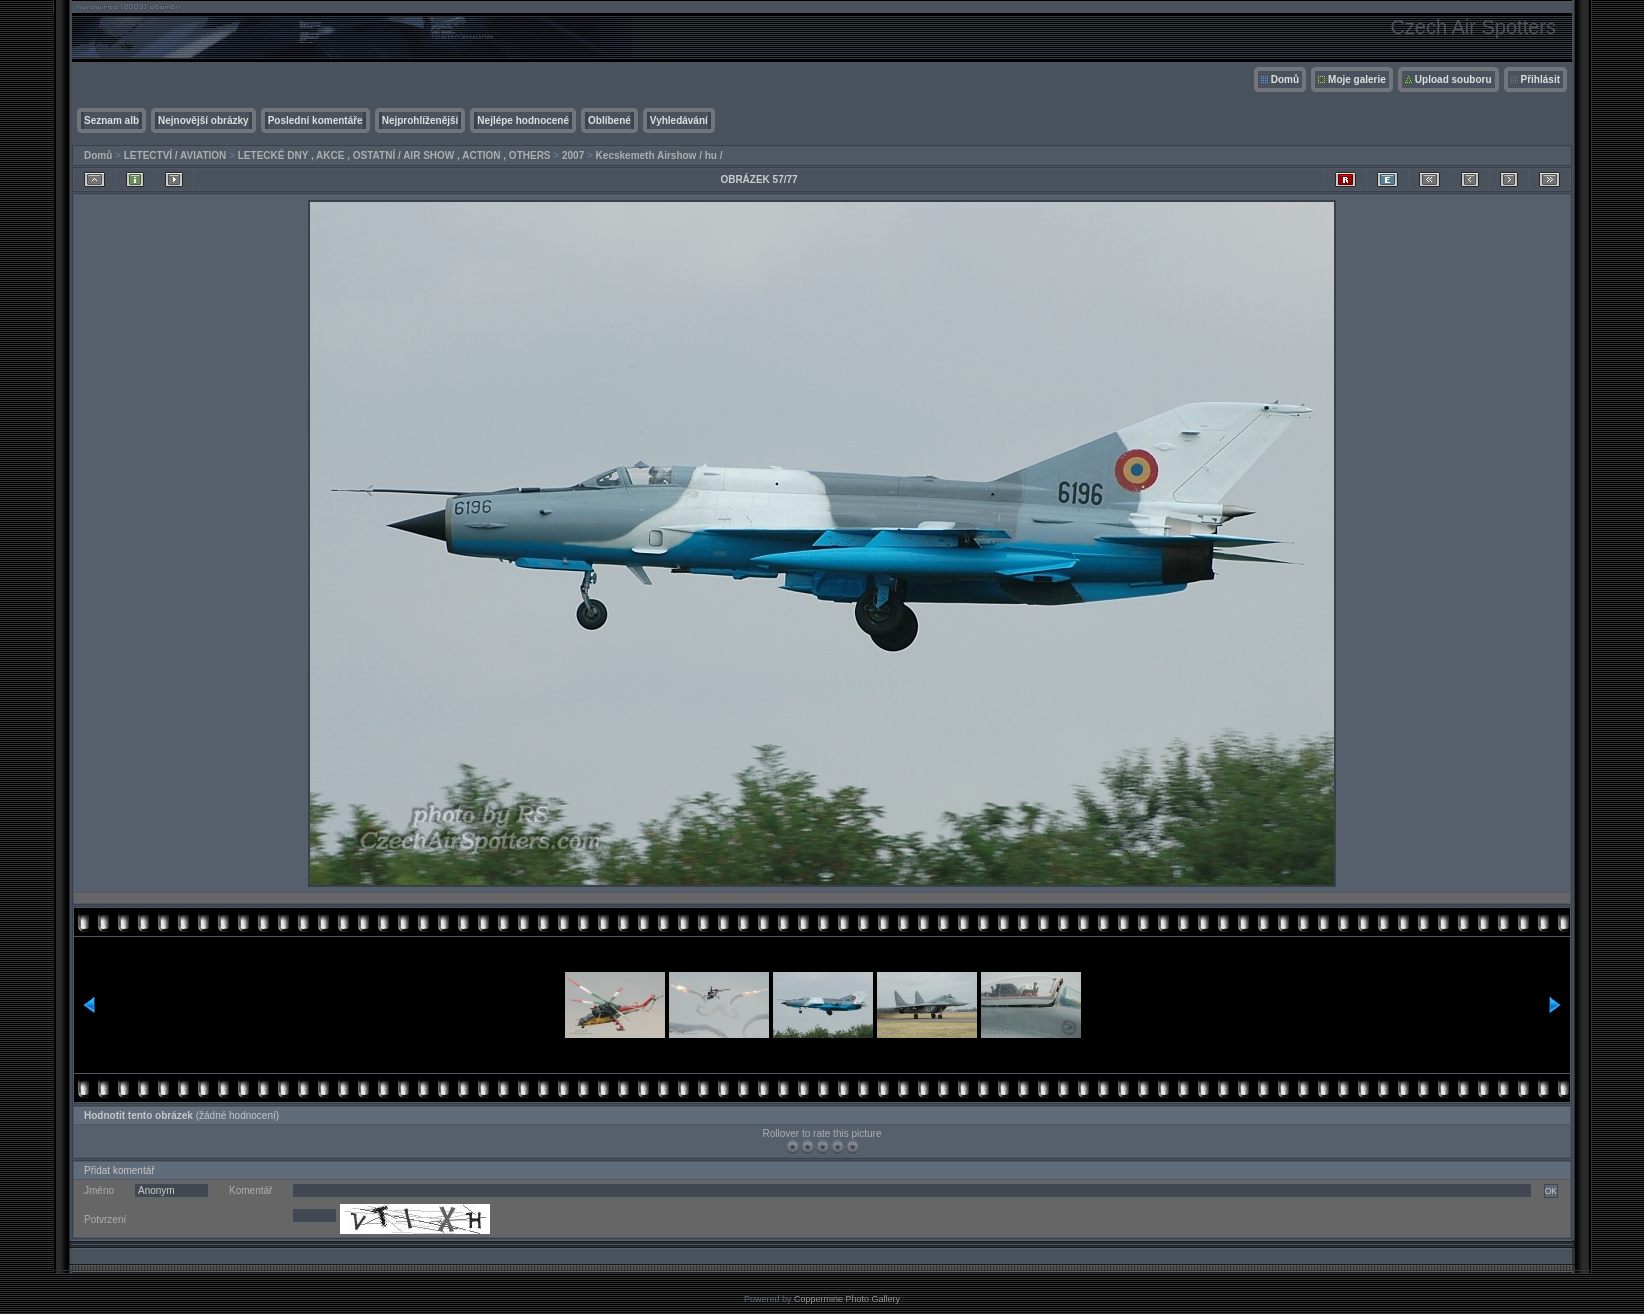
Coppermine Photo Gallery (847, 1299)
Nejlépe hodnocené (523, 120)
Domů (1285, 79)
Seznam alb (111, 120)
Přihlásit (1540, 79)
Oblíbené (609, 120)
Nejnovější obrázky (203, 120)
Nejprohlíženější (420, 120)
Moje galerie (1357, 79)
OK (1551, 1191)
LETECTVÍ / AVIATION (175, 155)
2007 (573, 155)
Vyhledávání (679, 120)
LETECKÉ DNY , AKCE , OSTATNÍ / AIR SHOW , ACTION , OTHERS (394, 155)
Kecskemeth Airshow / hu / (659, 155)
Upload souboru (1453, 79)
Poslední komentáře (315, 120)
